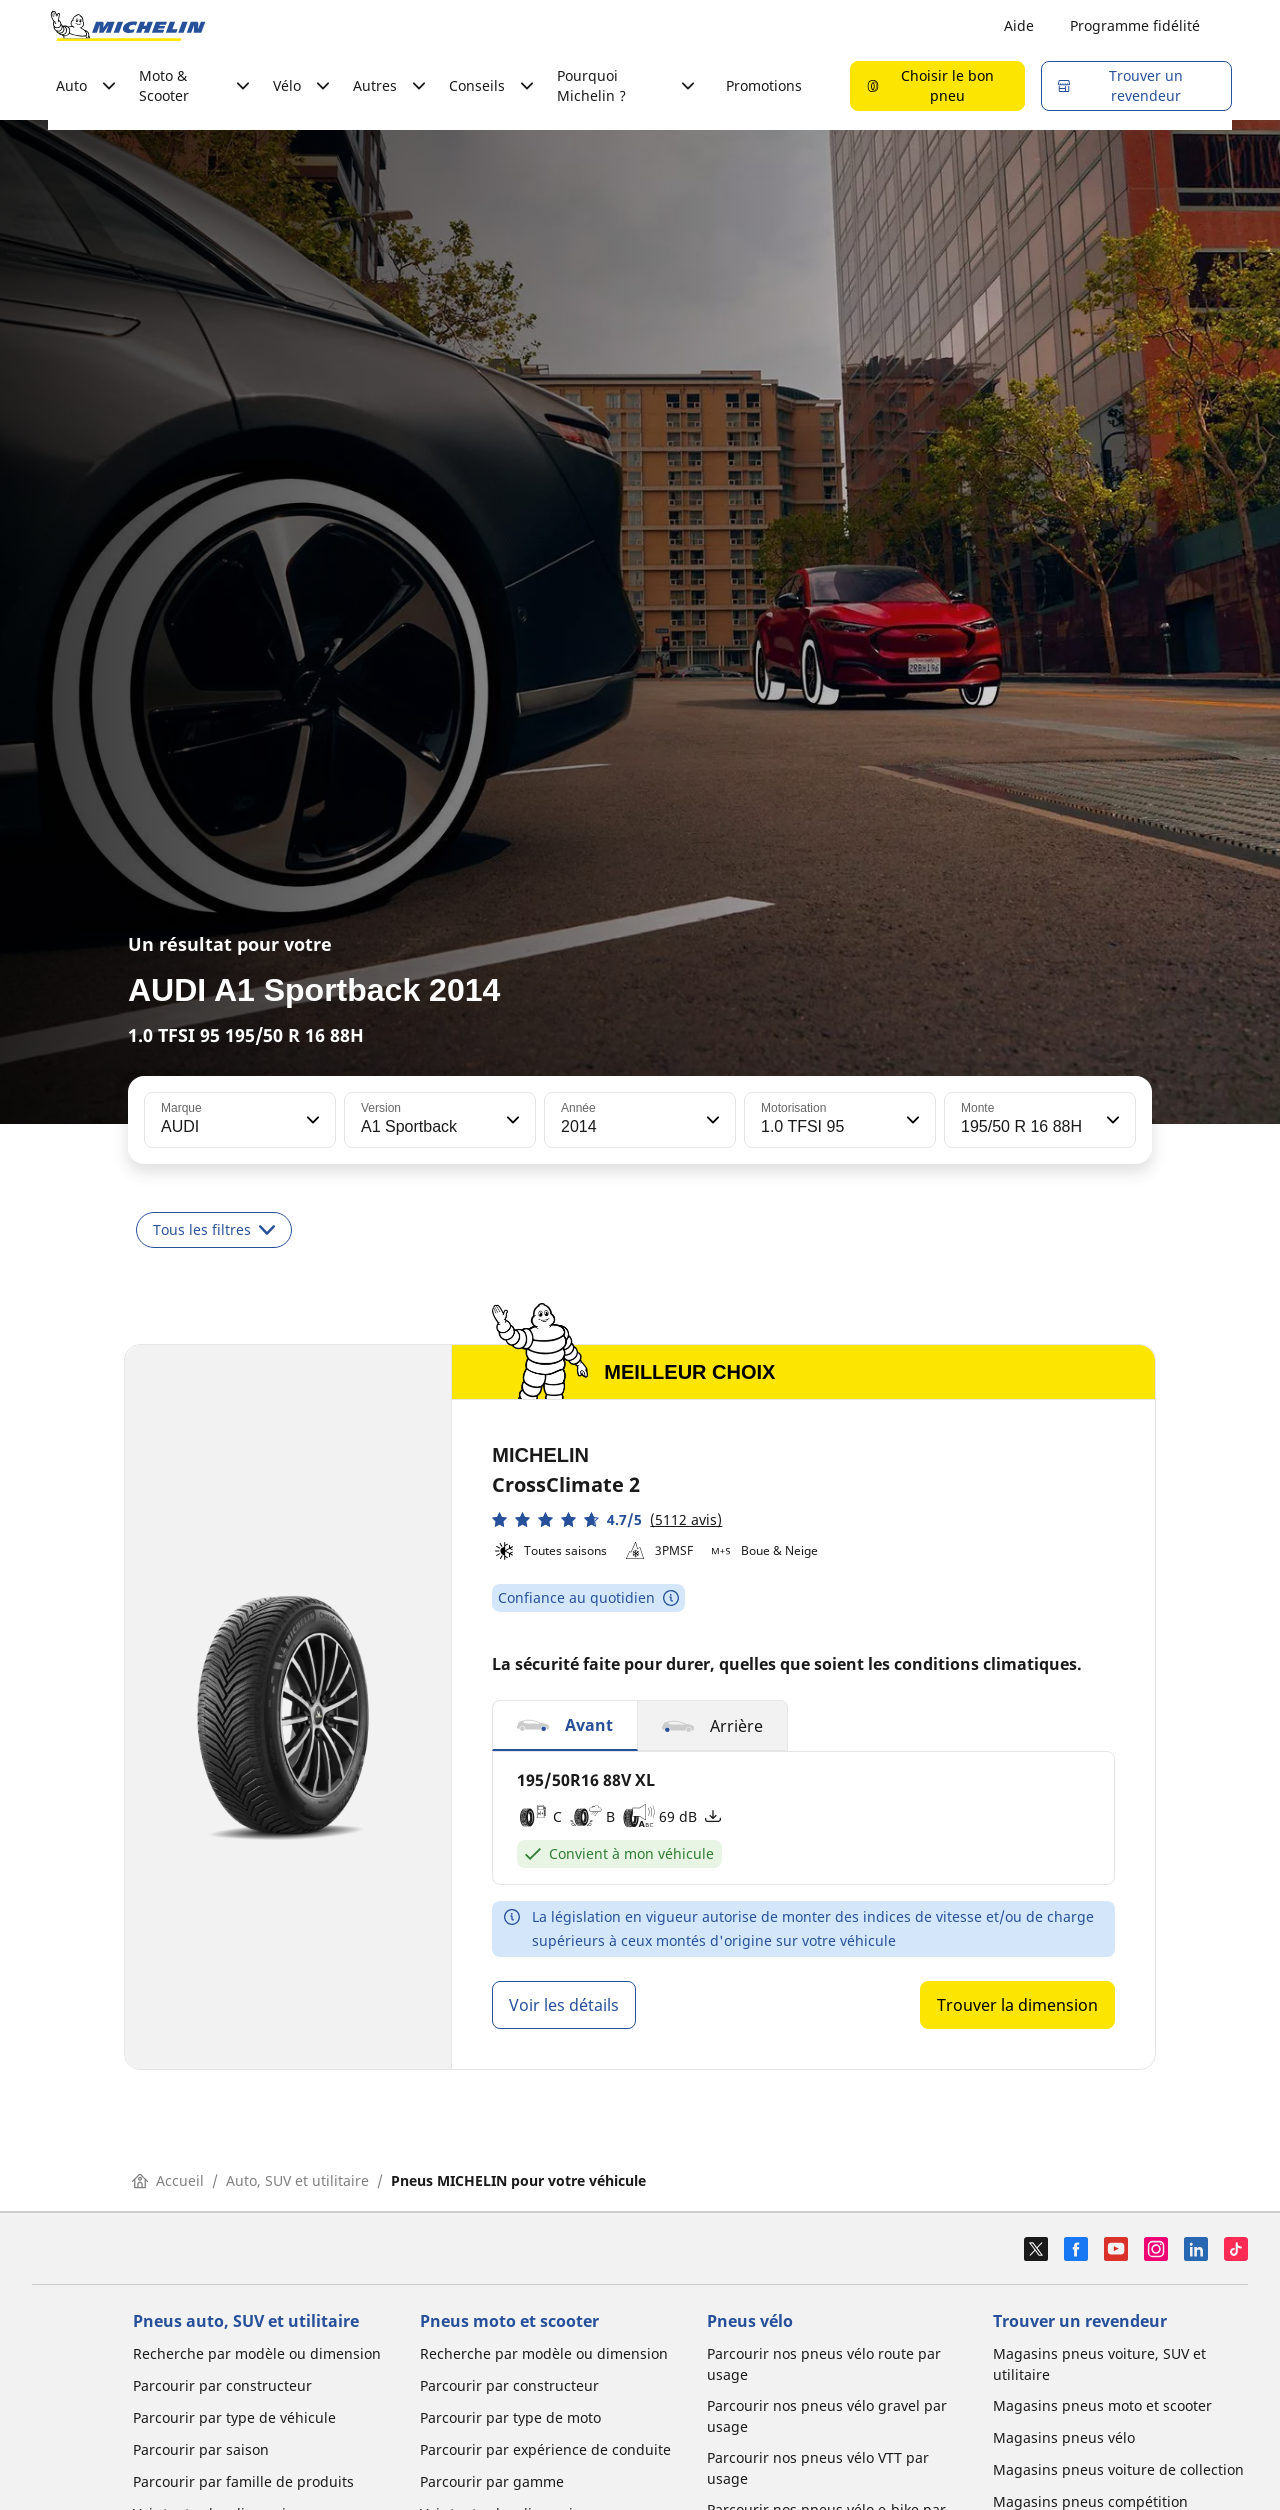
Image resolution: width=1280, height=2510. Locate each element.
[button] (311, 1120)
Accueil (168, 2180)
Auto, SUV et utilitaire (297, 2180)
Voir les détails (564, 2005)
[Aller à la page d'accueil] (128, 26)
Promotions (764, 85)
